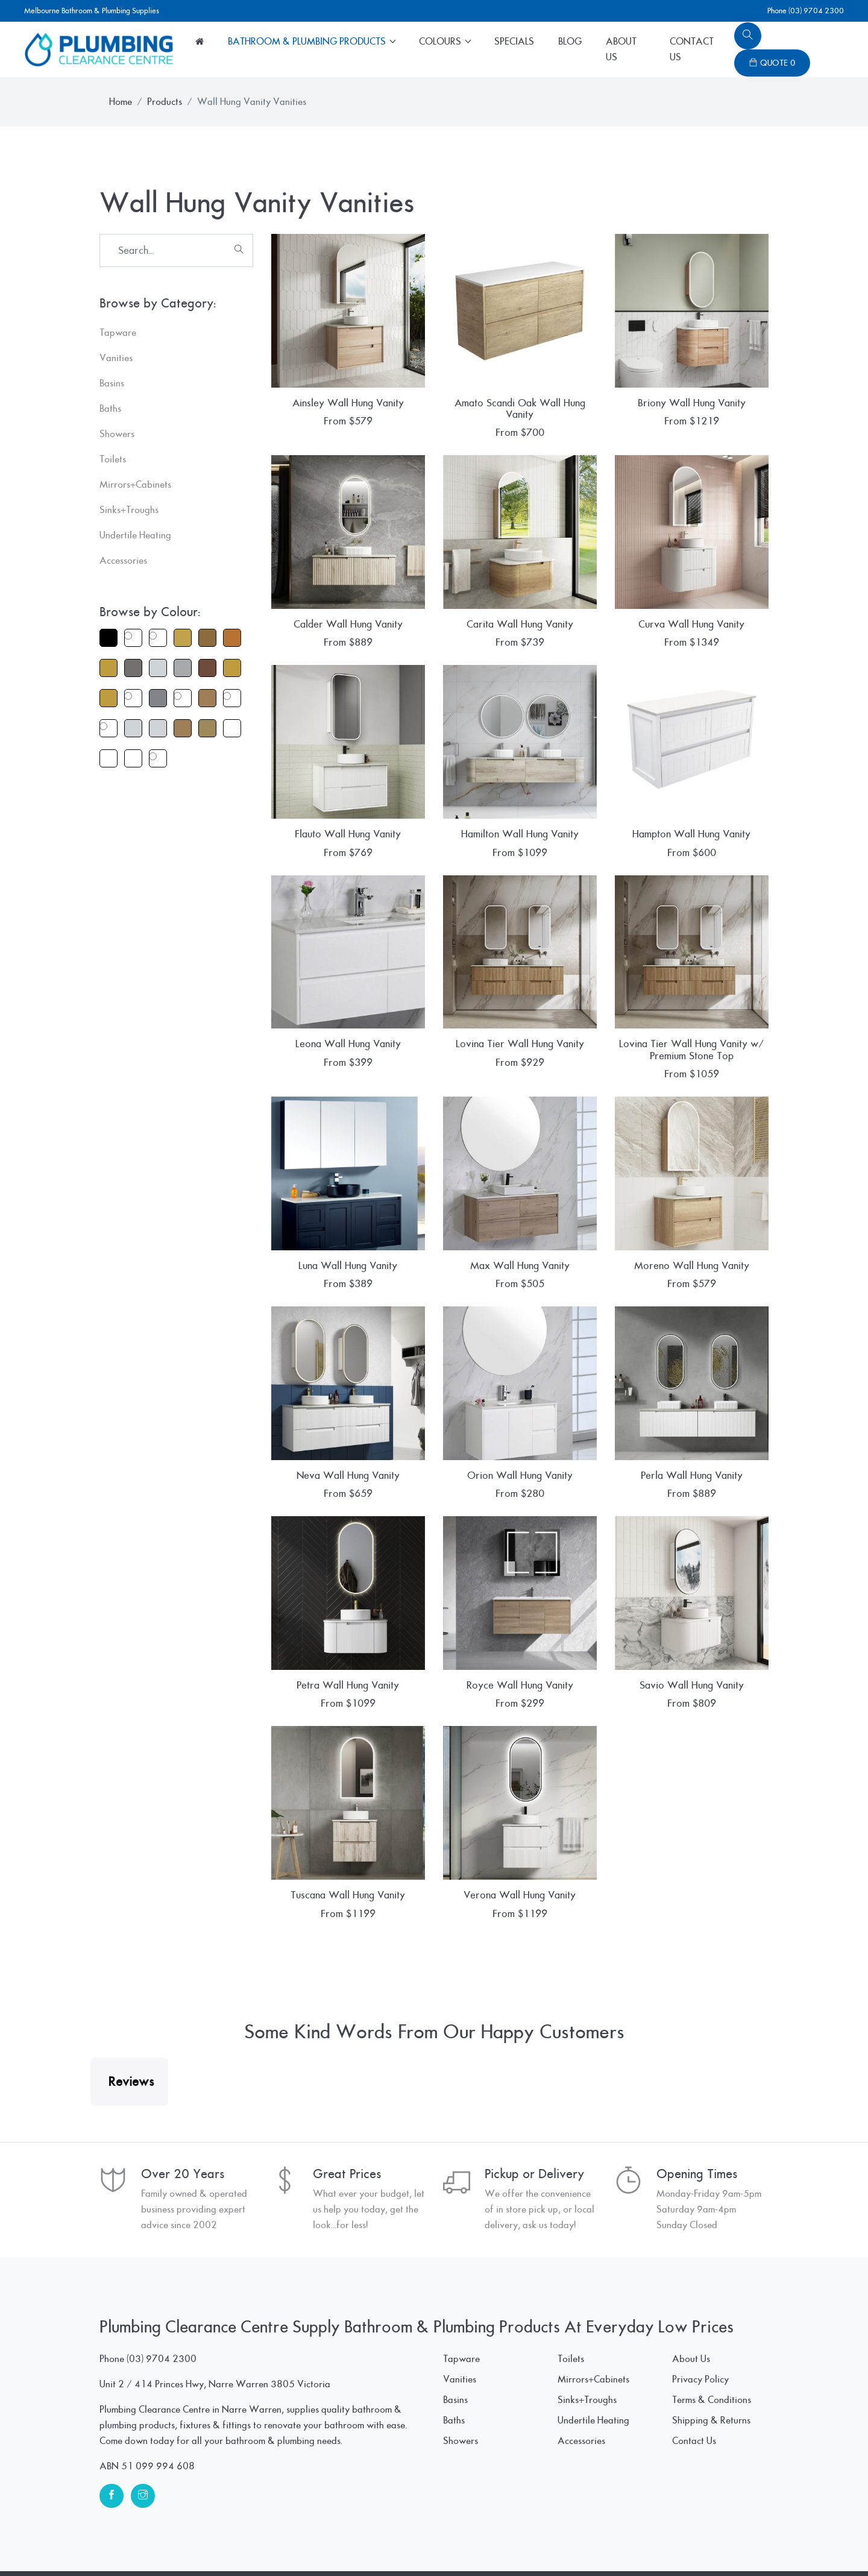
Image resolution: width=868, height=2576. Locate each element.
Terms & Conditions (711, 2340)
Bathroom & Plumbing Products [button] (308, 42)
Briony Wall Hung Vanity (692, 403)
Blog (570, 42)
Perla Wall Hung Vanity (692, 1475)
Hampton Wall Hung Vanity (691, 834)
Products (164, 102)
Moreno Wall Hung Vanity (691, 1265)
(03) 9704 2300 (162, 2299)
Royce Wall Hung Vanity (520, 1685)
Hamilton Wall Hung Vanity (520, 834)
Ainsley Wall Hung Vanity (348, 403)
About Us (621, 49)
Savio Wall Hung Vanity (692, 1685)
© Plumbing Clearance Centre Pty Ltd (174, 2543)
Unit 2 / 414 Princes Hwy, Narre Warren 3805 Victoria (214, 2324)
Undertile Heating (593, 2360)
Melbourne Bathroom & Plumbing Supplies (91, 11)
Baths (454, 2360)
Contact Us (692, 49)
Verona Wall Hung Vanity (520, 1895)
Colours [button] (441, 42)
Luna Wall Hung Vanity (347, 1265)
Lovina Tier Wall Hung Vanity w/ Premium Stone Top (691, 1050)
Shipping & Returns (711, 2360)
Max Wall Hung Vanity (520, 1265)
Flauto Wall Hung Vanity (348, 834)
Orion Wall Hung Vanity (520, 1475)
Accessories (581, 2381)
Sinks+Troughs (587, 2340)
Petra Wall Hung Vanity (348, 1685)
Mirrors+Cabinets (593, 2319)
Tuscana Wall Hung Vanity (348, 1895)
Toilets (571, 2299)
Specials (514, 42)
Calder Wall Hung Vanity (348, 624)
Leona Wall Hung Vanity (348, 1044)
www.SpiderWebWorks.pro (711, 2543)
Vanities (459, 2319)
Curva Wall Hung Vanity (691, 624)
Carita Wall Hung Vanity (520, 624)
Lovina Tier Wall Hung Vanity (520, 1044)
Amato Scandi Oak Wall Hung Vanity (519, 409)
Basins (455, 2340)
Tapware (461, 2299)
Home (120, 102)
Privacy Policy (700, 2319)
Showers (460, 2381)
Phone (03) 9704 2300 (805, 11)
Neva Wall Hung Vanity (348, 1475)
